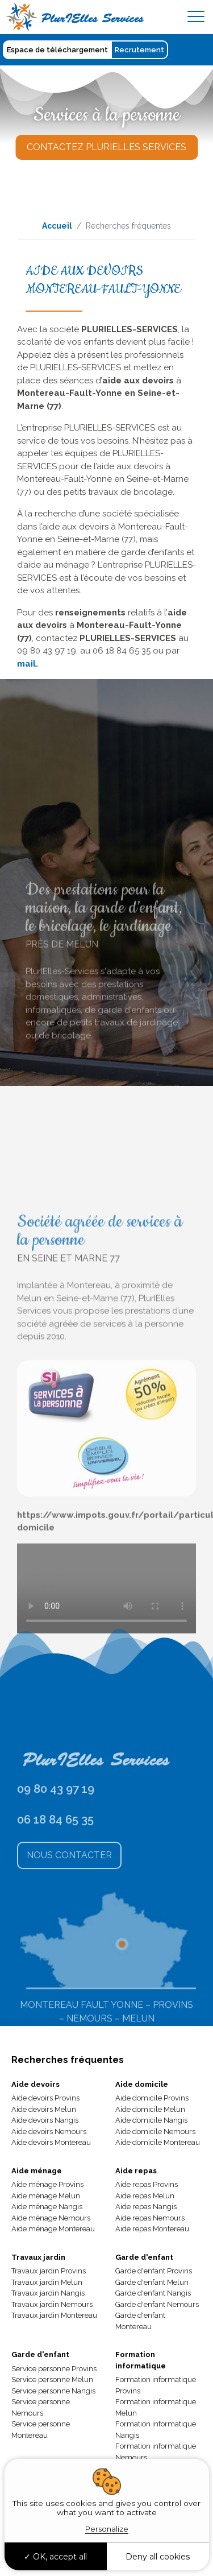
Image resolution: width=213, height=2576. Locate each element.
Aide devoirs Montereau (51, 2142)
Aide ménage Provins (47, 2184)
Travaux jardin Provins (48, 2271)
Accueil (57, 225)
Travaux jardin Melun (46, 2282)
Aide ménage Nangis (46, 2206)
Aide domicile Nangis (151, 2120)
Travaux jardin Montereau (54, 2315)
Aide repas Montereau (152, 2228)
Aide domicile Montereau (157, 2142)
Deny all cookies (158, 2557)
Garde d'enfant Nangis (153, 2293)
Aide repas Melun (144, 2196)
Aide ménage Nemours (50, 2218)
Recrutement (139, 50)
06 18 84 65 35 (55, 1876)
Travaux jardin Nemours (52, 2304)
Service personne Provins (54, 2368)
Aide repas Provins (146, 2184)
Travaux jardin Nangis (48, 2293)
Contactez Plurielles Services (106, 147)
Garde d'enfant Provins (153, 2271)
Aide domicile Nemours (155, 2131)
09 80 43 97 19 (55, 1846)
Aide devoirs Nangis (44, 2120)
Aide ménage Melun (45, 2196)
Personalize (106, 2528)
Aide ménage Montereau (53, 2228)
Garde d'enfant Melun (152, 2282)
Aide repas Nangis (146, 2206)
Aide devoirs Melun (43, 2109)
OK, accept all (55, 2557)
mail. (27, 664)
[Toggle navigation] (196, 17)
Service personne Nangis (53, 2391)
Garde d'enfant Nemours (157, 2304)
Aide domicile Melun (150, 2109)
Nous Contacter (69, 1912)
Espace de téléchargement (57, 50)
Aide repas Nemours (150, 2218)
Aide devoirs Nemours (48, 2131)
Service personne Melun (52, 2379)
